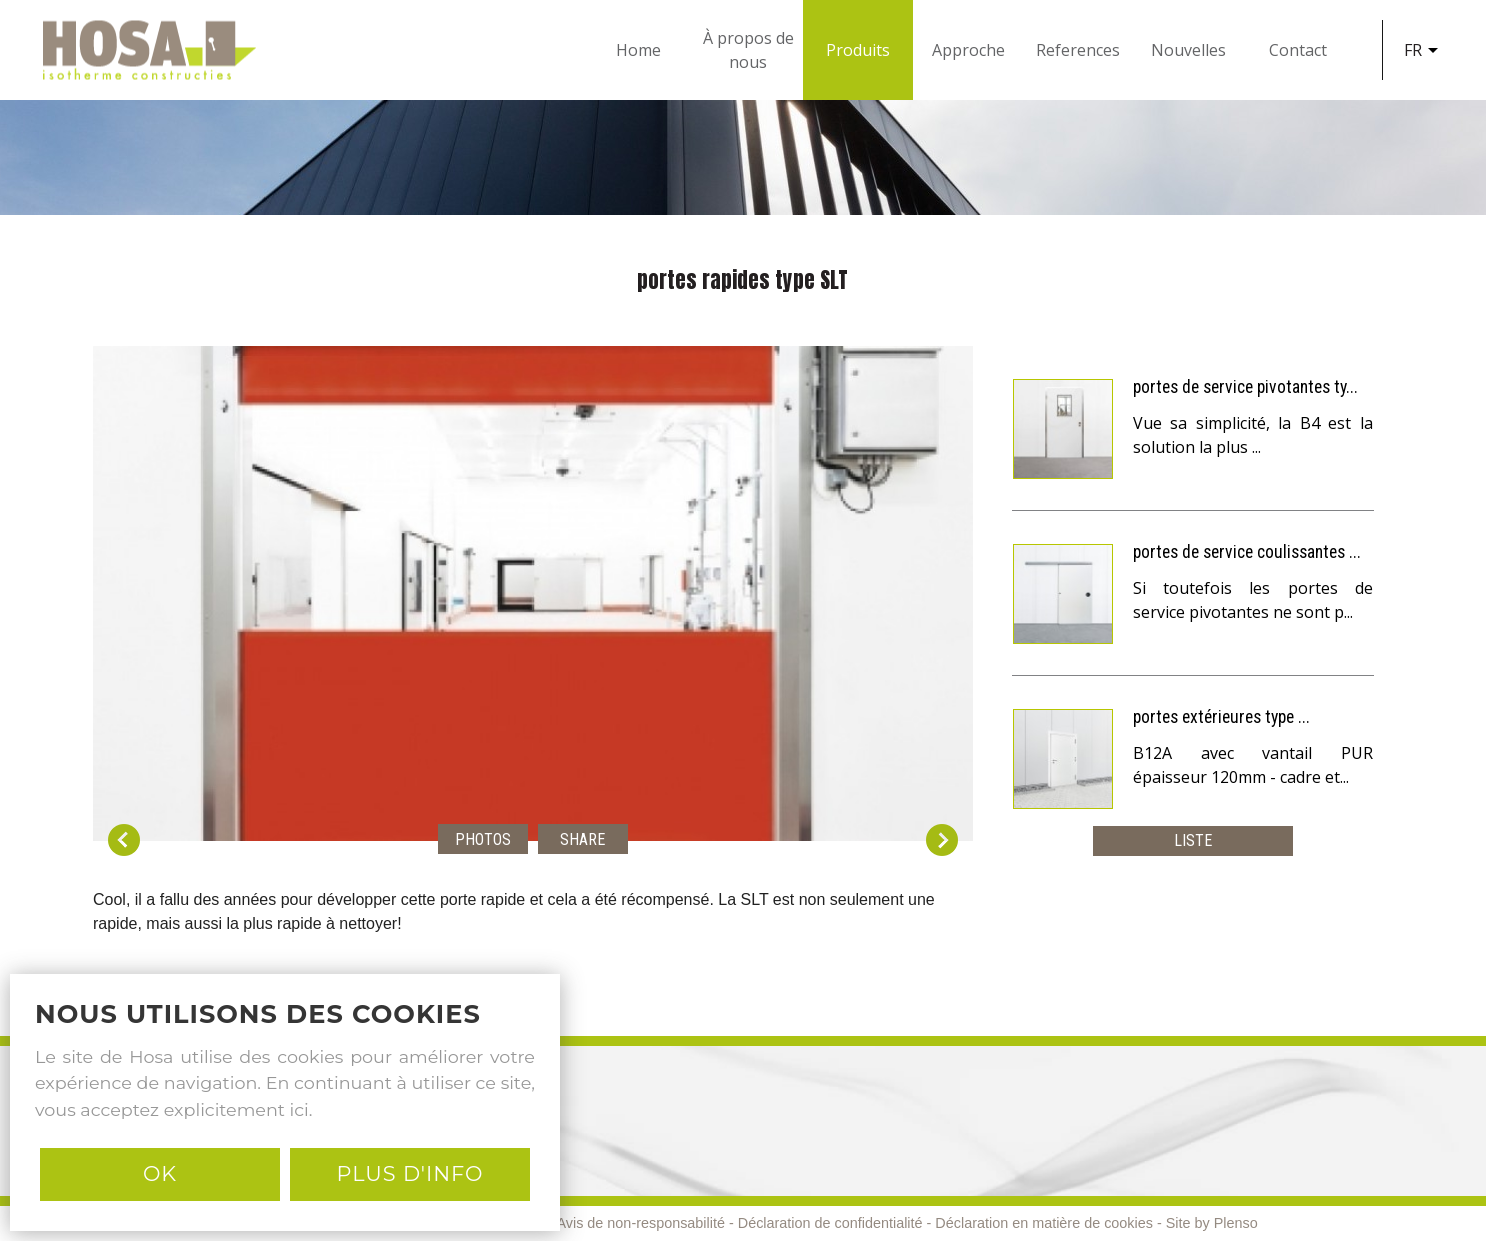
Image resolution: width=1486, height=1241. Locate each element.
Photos (483, 839)
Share (582, 839)
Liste (1193, 840)
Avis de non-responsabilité (640, 1223)
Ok (160, 1173)
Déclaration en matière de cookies (1044, 1223)
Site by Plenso (1212, 1223)
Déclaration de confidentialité (830, 1223)
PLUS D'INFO (409, 1173)
